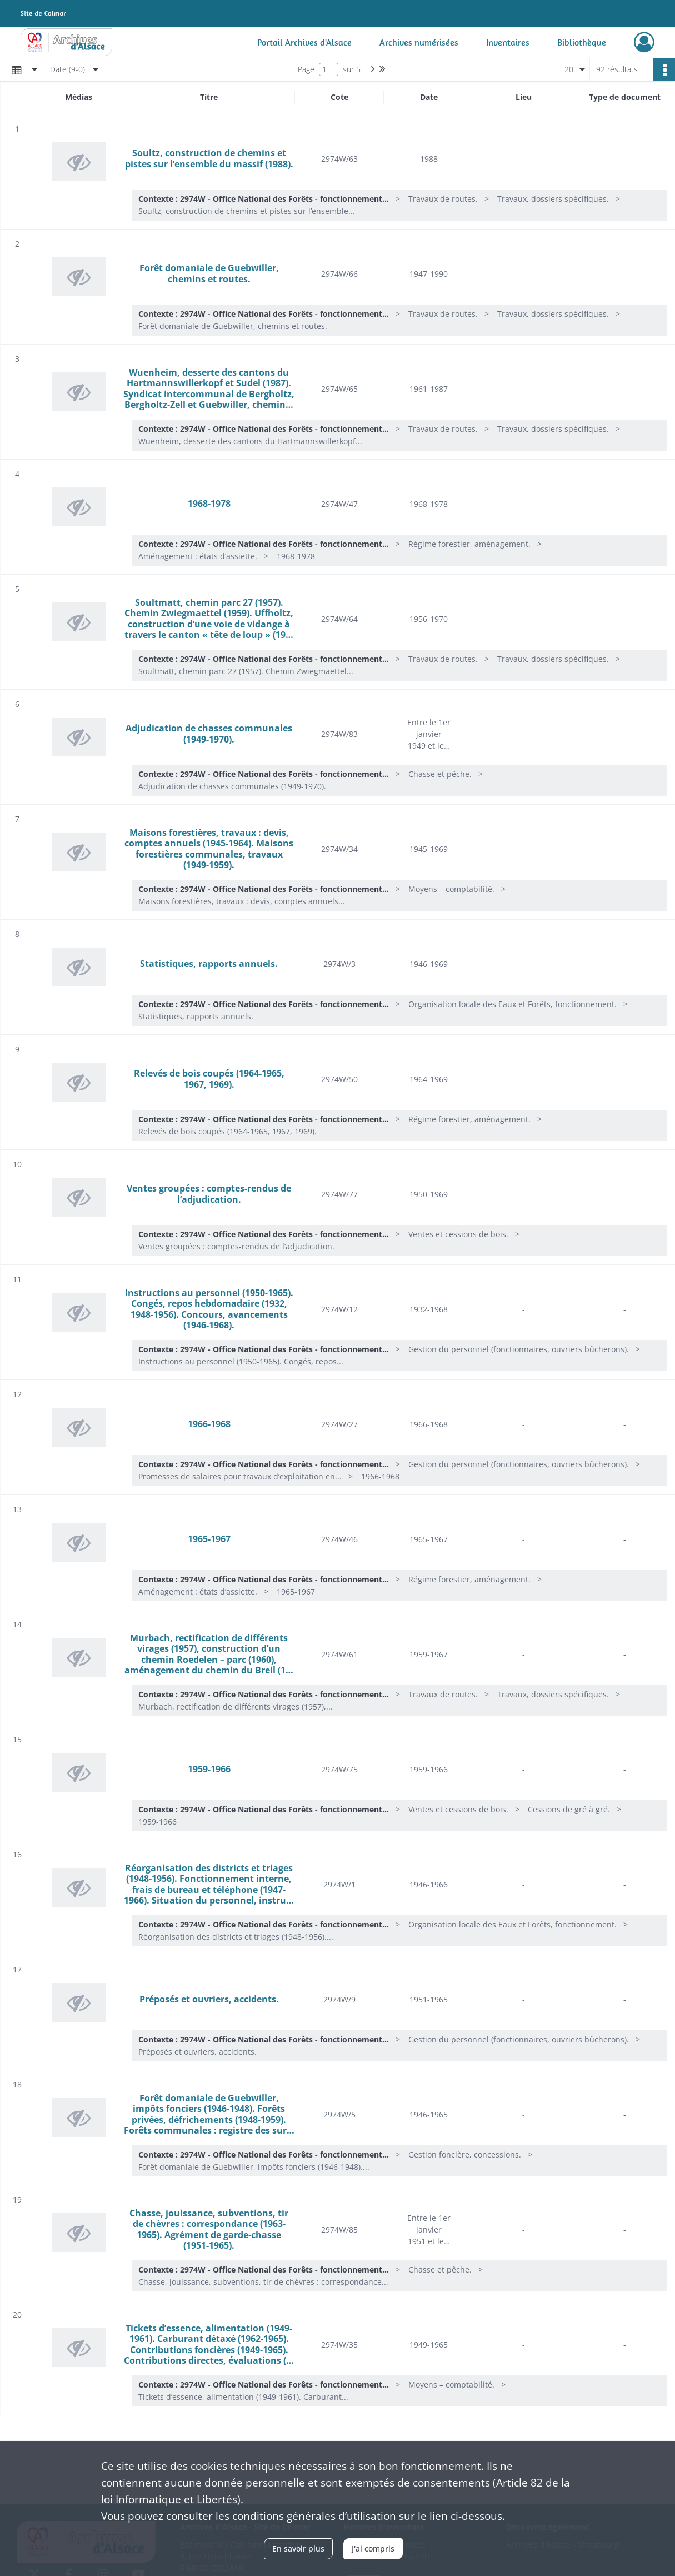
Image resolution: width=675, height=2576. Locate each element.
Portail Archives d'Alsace (304, 42)
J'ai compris (373, 2548)
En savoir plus (298, 2548)
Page (306, 69)
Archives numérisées (418, 42)
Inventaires (507, 42)
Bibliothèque (581, 42)
